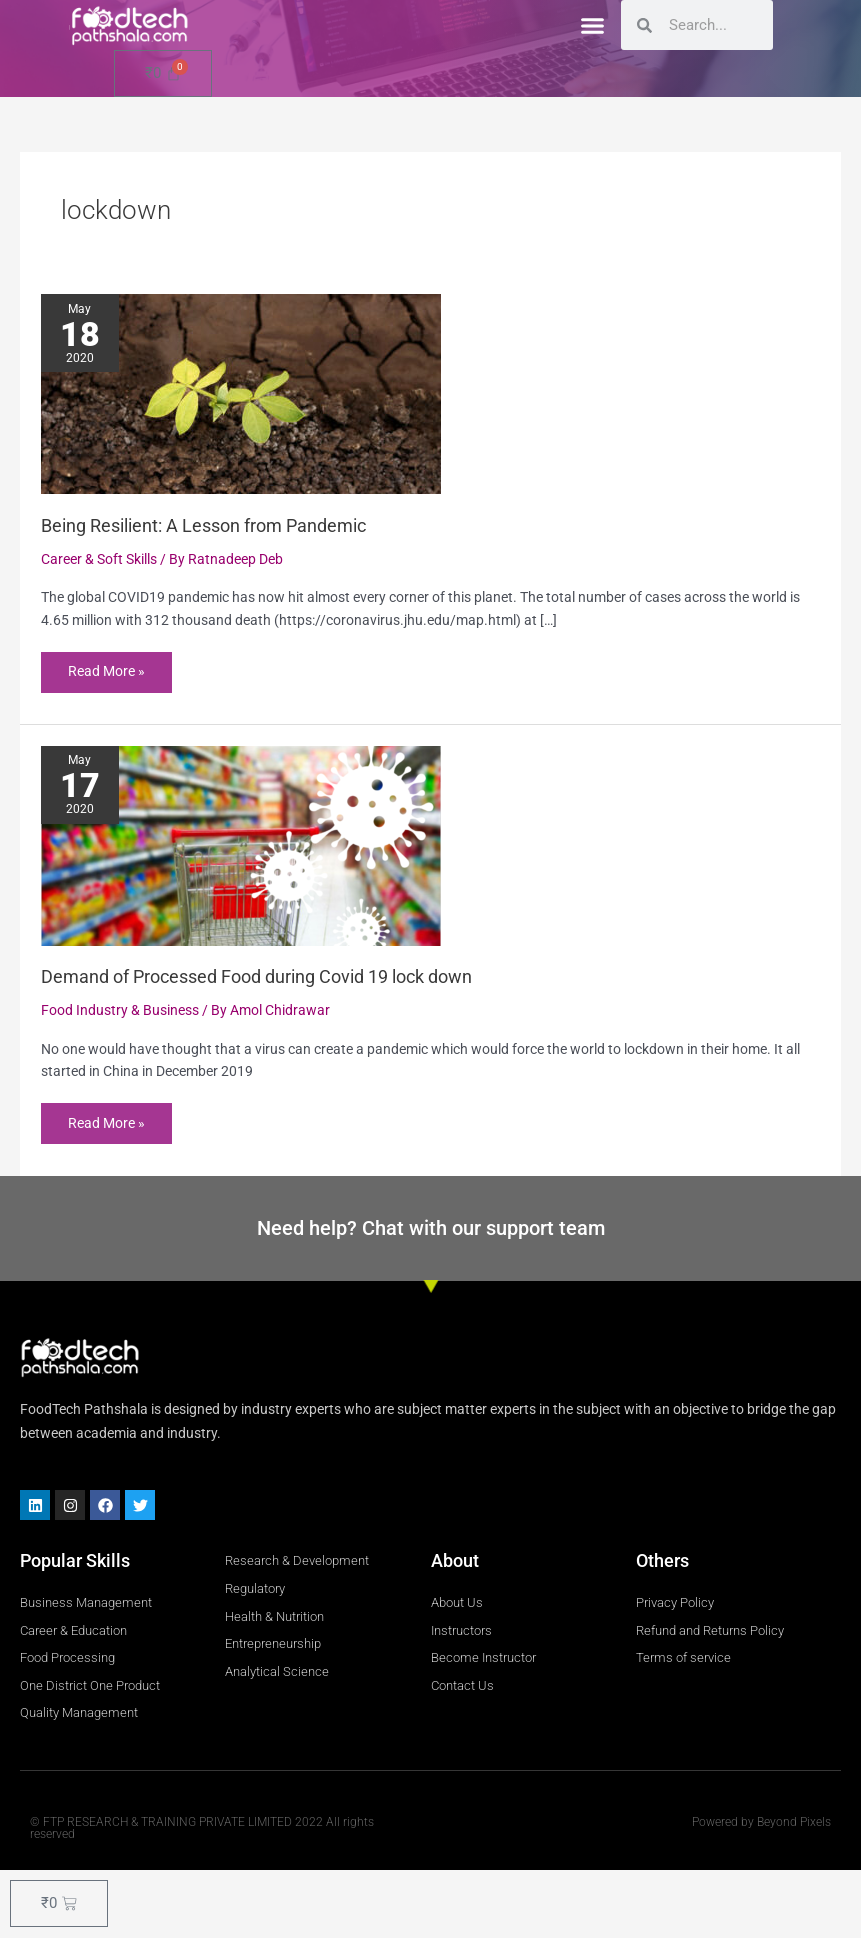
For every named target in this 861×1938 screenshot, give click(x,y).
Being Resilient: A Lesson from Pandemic (203, 525)
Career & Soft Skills (99, 559)
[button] (592, 25)
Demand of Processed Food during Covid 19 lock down (256, 977)
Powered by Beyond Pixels (761, 1823)
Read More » (107, 666)
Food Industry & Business (120, 1011)
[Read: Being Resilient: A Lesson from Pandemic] (241, 393)
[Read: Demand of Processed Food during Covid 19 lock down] (241, 845)
